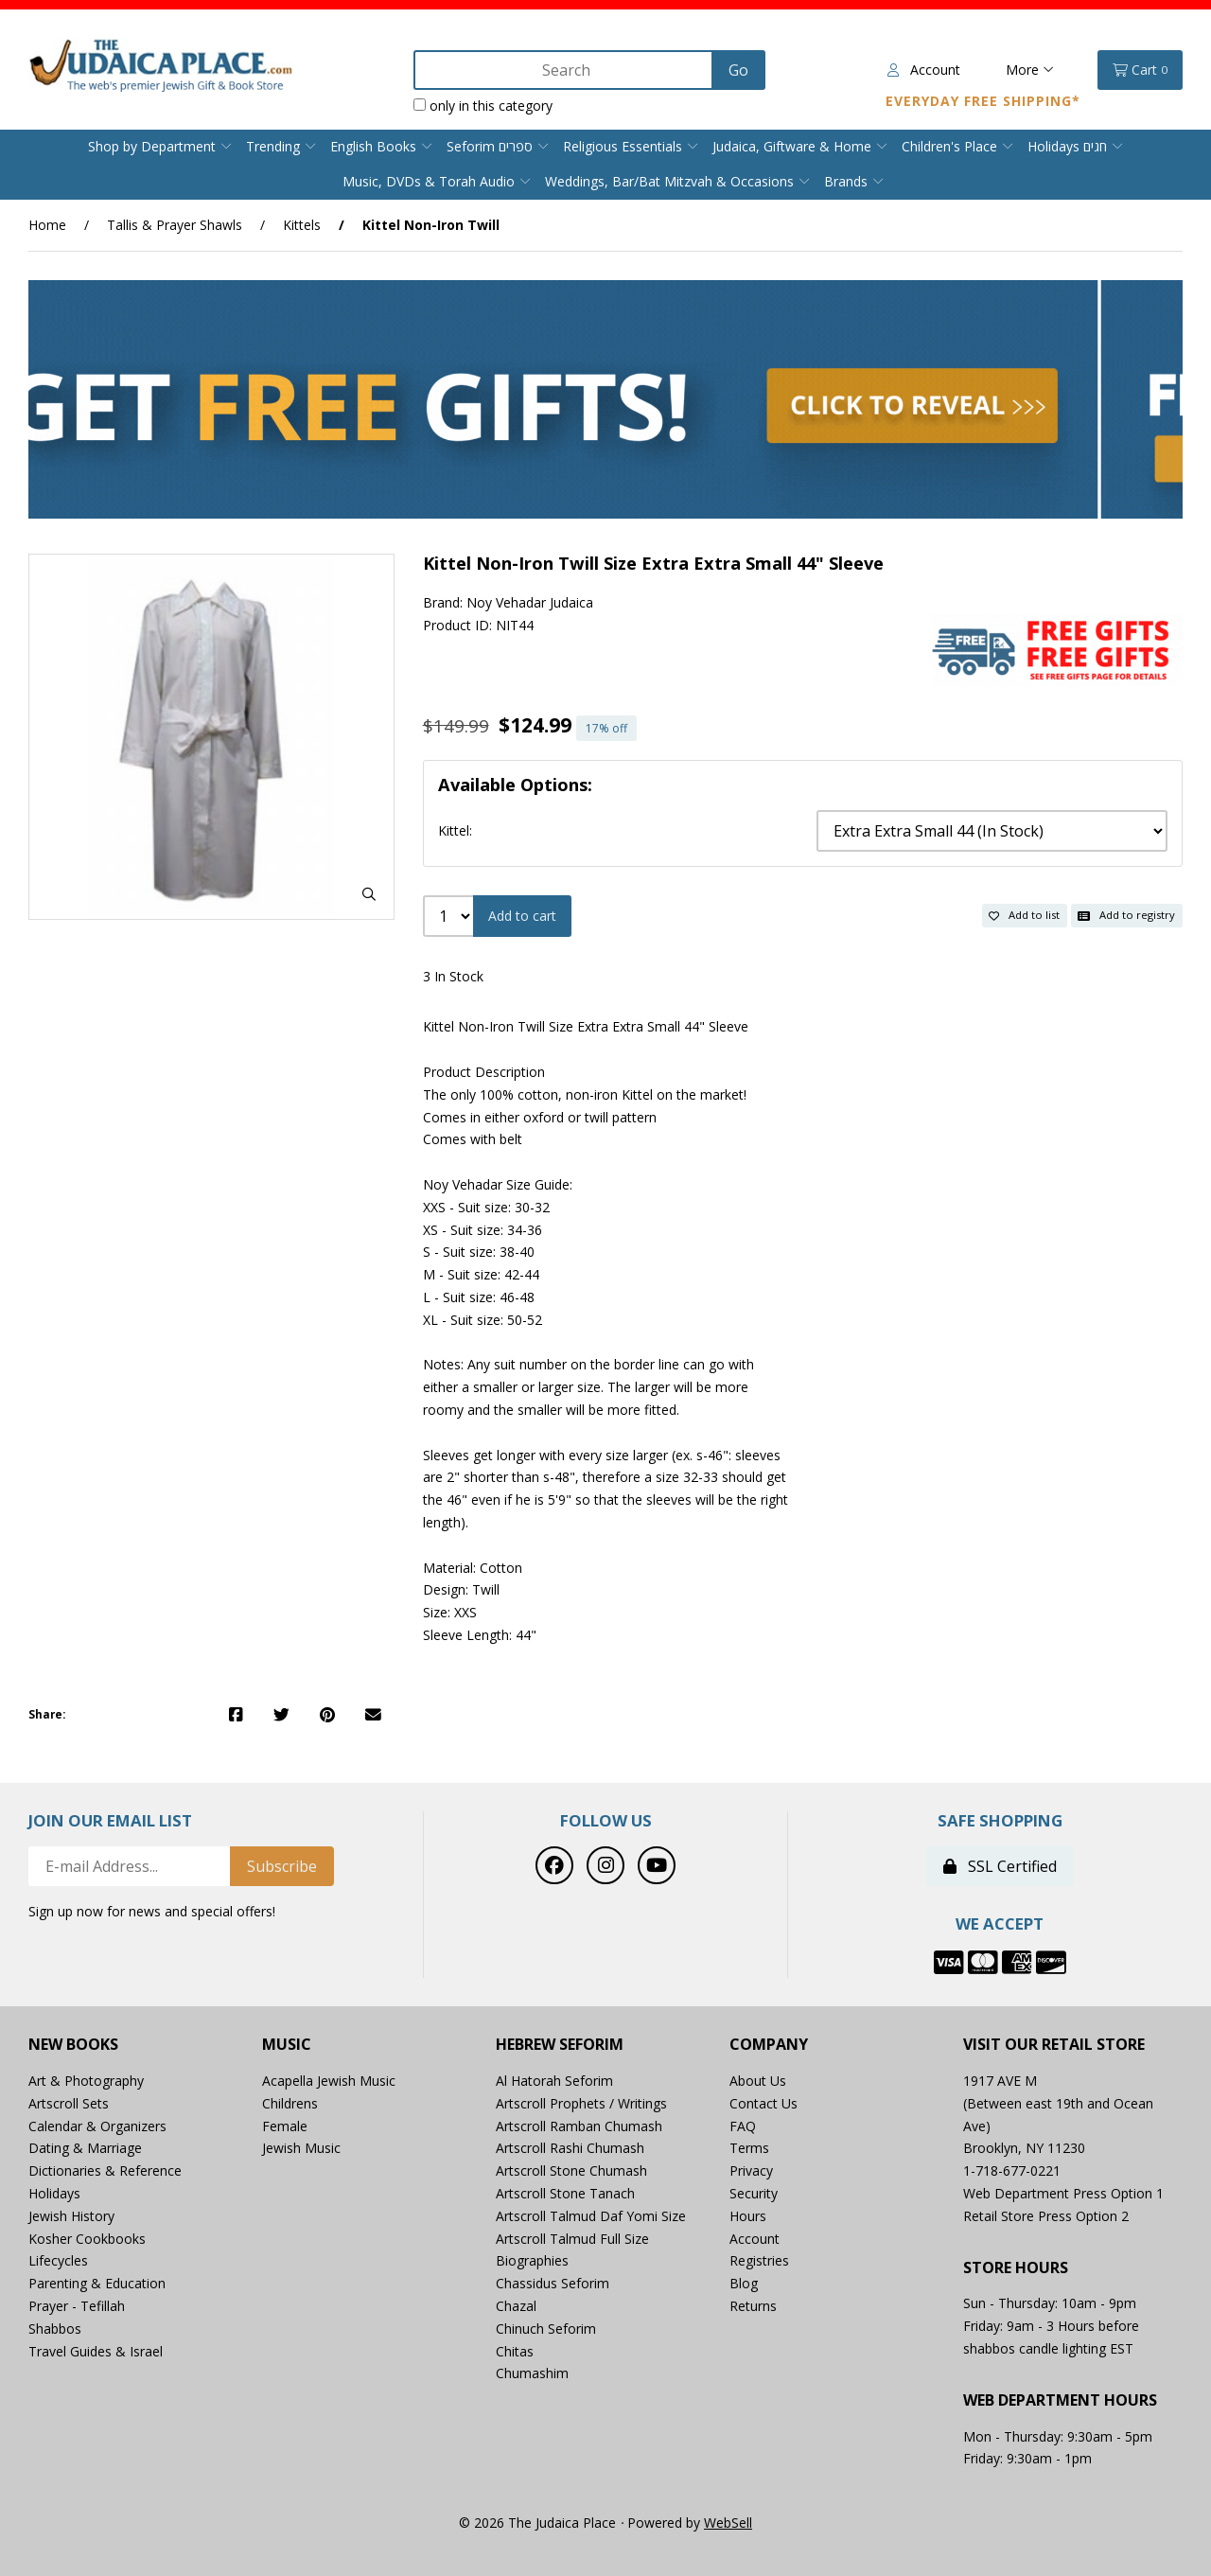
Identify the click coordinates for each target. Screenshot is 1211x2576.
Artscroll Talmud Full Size (572, 2239)
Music (286, 2045)
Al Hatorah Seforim (554, 2081)
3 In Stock (453, 976)
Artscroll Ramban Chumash (579, 2126)
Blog (743, 2283)
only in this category (483, 106)
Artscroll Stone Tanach (565, 2193)
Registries (759, 2260)
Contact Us (763, 2103)
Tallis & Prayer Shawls (174, 225)
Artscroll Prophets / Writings (581, 2103)
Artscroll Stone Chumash (571, 2170)
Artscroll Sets (68, 2103)
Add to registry (1126, 915)
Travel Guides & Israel (95, 2351)
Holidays (54, 2193)
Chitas (515, 2351)
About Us (757, 2081)
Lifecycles (58, 2260)
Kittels (302, 225)
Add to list (1024, 915)
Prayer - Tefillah (76, 2306)
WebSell (728, 2523)
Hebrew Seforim (559, 2045)
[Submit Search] (738, 70)
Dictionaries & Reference (105, 2170)
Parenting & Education (97, 2283)
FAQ (742, 2126)
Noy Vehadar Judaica (529, 602)
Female (284, 2126)
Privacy (751, 2170)
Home (47, 225)
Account (923, 70)
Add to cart (522, 916)
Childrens (290, 2103)
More (1030, 70)
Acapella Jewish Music (328, 2081)
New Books (73, 2045)
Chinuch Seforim (546, 2329)
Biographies (532, 2260)
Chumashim (532, 2373)
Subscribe (282, 1866)
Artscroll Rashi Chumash (570, 2148)
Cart (1140, 70)
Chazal (516, 2306)
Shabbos (54, 2329)
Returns (753, 2306)
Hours (747, 2216)
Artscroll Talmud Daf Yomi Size (591, 2216)
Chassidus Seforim (552, 2283)
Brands (846, 181)
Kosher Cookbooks (87, 2239)
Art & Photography (86, 2081)
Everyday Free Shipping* (983, 101)
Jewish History (71, 2216)
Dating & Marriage (85, 2148)
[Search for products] (564, 70)
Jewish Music (301, 2148)
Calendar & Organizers (97, 2126)
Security (753, 2193)
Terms (749, 2148)
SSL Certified (1000, 1866)
